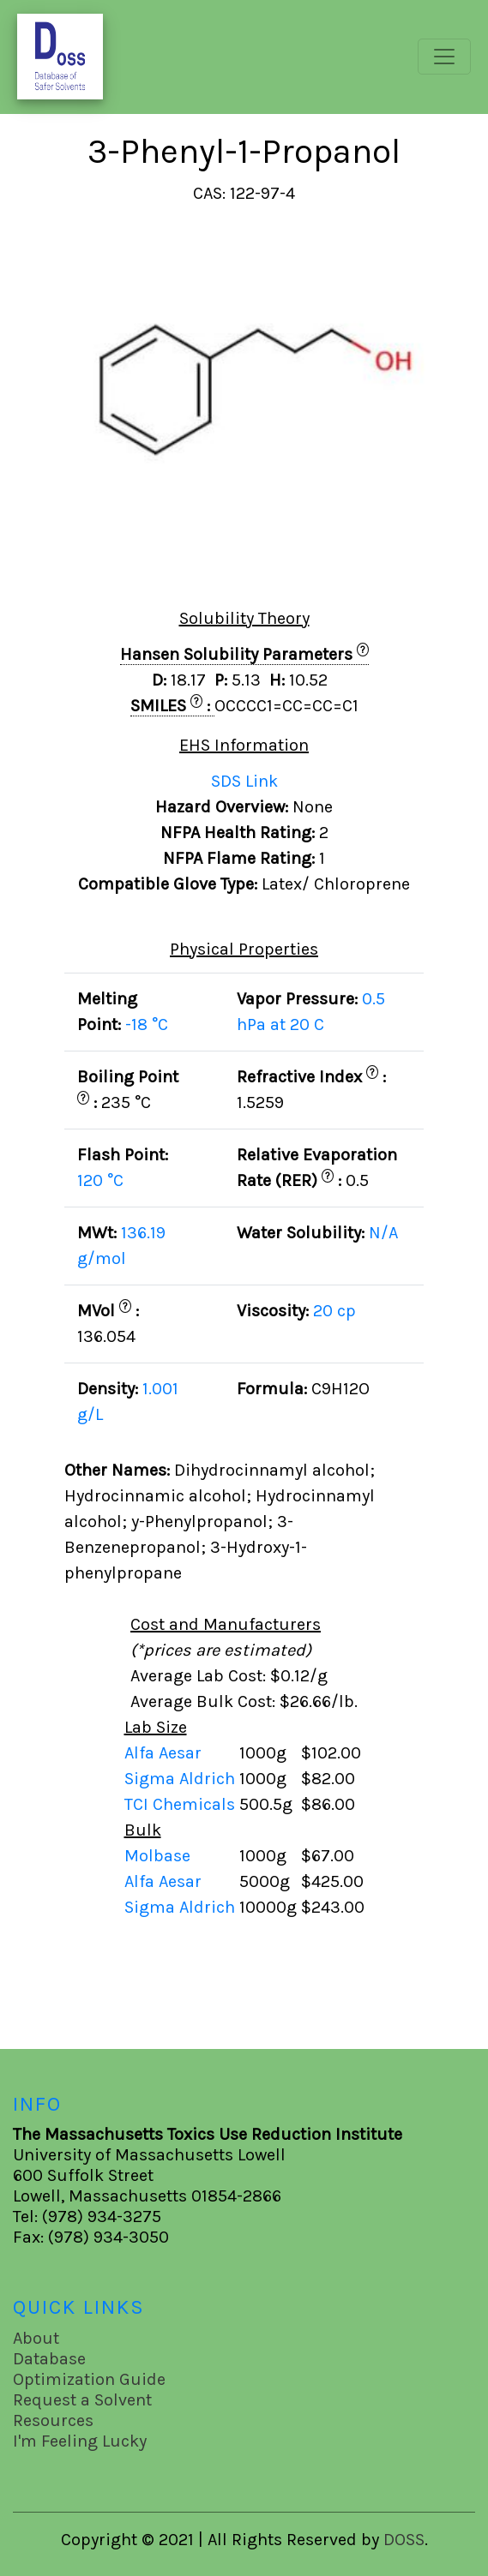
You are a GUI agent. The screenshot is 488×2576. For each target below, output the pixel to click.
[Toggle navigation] (444, 57)
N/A (383, 1233)
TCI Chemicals (181, 1804)
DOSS (404, 2539)
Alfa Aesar (165, 1753)
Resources (53, 2420)
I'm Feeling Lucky (80, 2441)
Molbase (157, 1856)
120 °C (100, 1180)
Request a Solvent (82, 2400)
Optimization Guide (89, 2379)
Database (49, 2359)
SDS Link (244, 781)
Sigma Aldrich (181, 1778)
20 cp (334, 1311)
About (36, 2338)
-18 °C (146, 1024)
